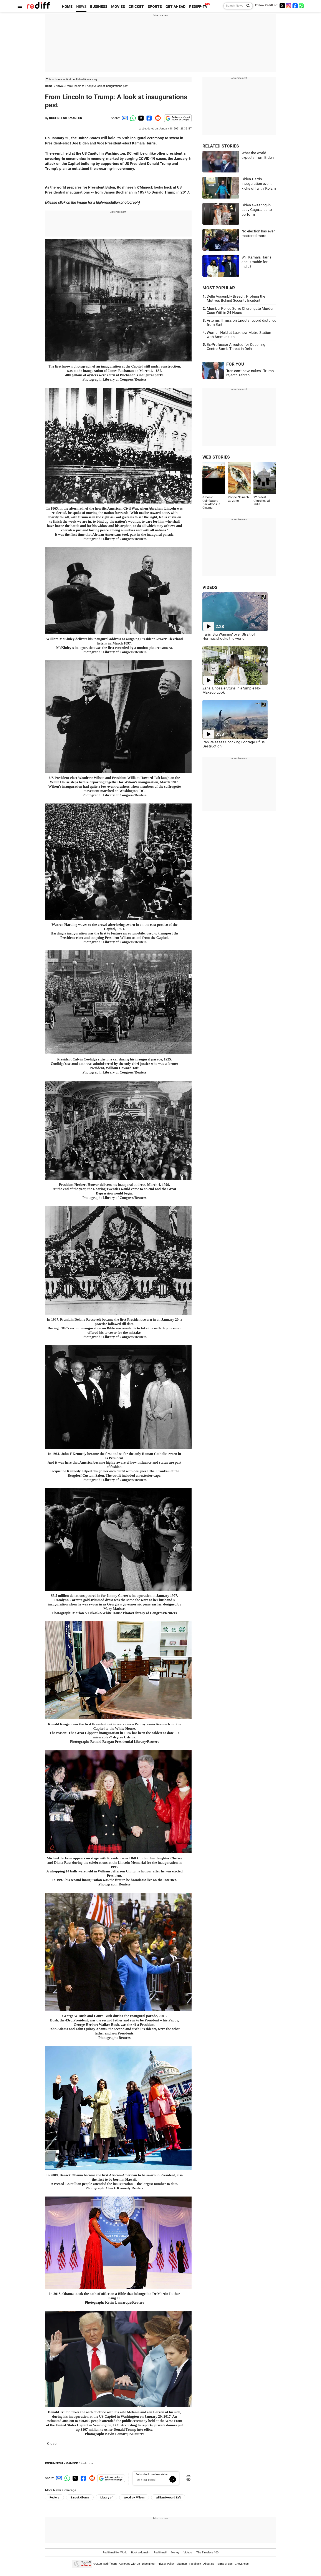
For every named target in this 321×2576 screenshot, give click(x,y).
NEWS (81, 7)
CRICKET (136, 7)
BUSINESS (98, 7)
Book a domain (140, 2552)
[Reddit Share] (157, 118)
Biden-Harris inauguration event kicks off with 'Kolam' (259, 184)
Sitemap (182, 2563)
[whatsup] (301, 5)
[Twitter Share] (140, 118)
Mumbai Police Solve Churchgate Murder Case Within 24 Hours (240, 310)
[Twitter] (282, 5)
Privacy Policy (165, 2563)
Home (48, 86)
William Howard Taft (168, 2497)
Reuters (54, 2497)
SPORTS (155, 7)
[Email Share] (124, 118)
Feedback (195, 2563)
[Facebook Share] (149, 118)
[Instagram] (288, 5)
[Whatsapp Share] (132, 118)
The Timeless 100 (207, 2552)
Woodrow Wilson (134, 2497)
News (59, 86)
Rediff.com (110, 2563)
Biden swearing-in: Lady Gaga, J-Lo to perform (257, 210)
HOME (67, 7)
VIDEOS (209, 587)
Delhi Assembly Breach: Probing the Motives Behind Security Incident (236, 298)
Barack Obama (80, 2497)
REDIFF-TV (198, 7)
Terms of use (224, 2563)
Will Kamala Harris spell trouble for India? (256, 262)
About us (208, 2563)
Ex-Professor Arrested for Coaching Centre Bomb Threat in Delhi (236, 347)
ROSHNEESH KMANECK (65, 118)
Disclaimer (148, 2563)
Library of (106, 2497)
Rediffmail (160, 2552)
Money (175, 2552)
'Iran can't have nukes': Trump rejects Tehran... (250, 373)
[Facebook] (295, 5)
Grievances (242, 2563)
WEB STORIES (216, 457)
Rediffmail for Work (115, 2552)
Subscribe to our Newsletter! (152, 2474)
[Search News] (247, 5)
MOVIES (118, 7)
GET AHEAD (175, 7)
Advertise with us (129, 2563)
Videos (188, 2552)
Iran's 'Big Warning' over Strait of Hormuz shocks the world (228, 636)
